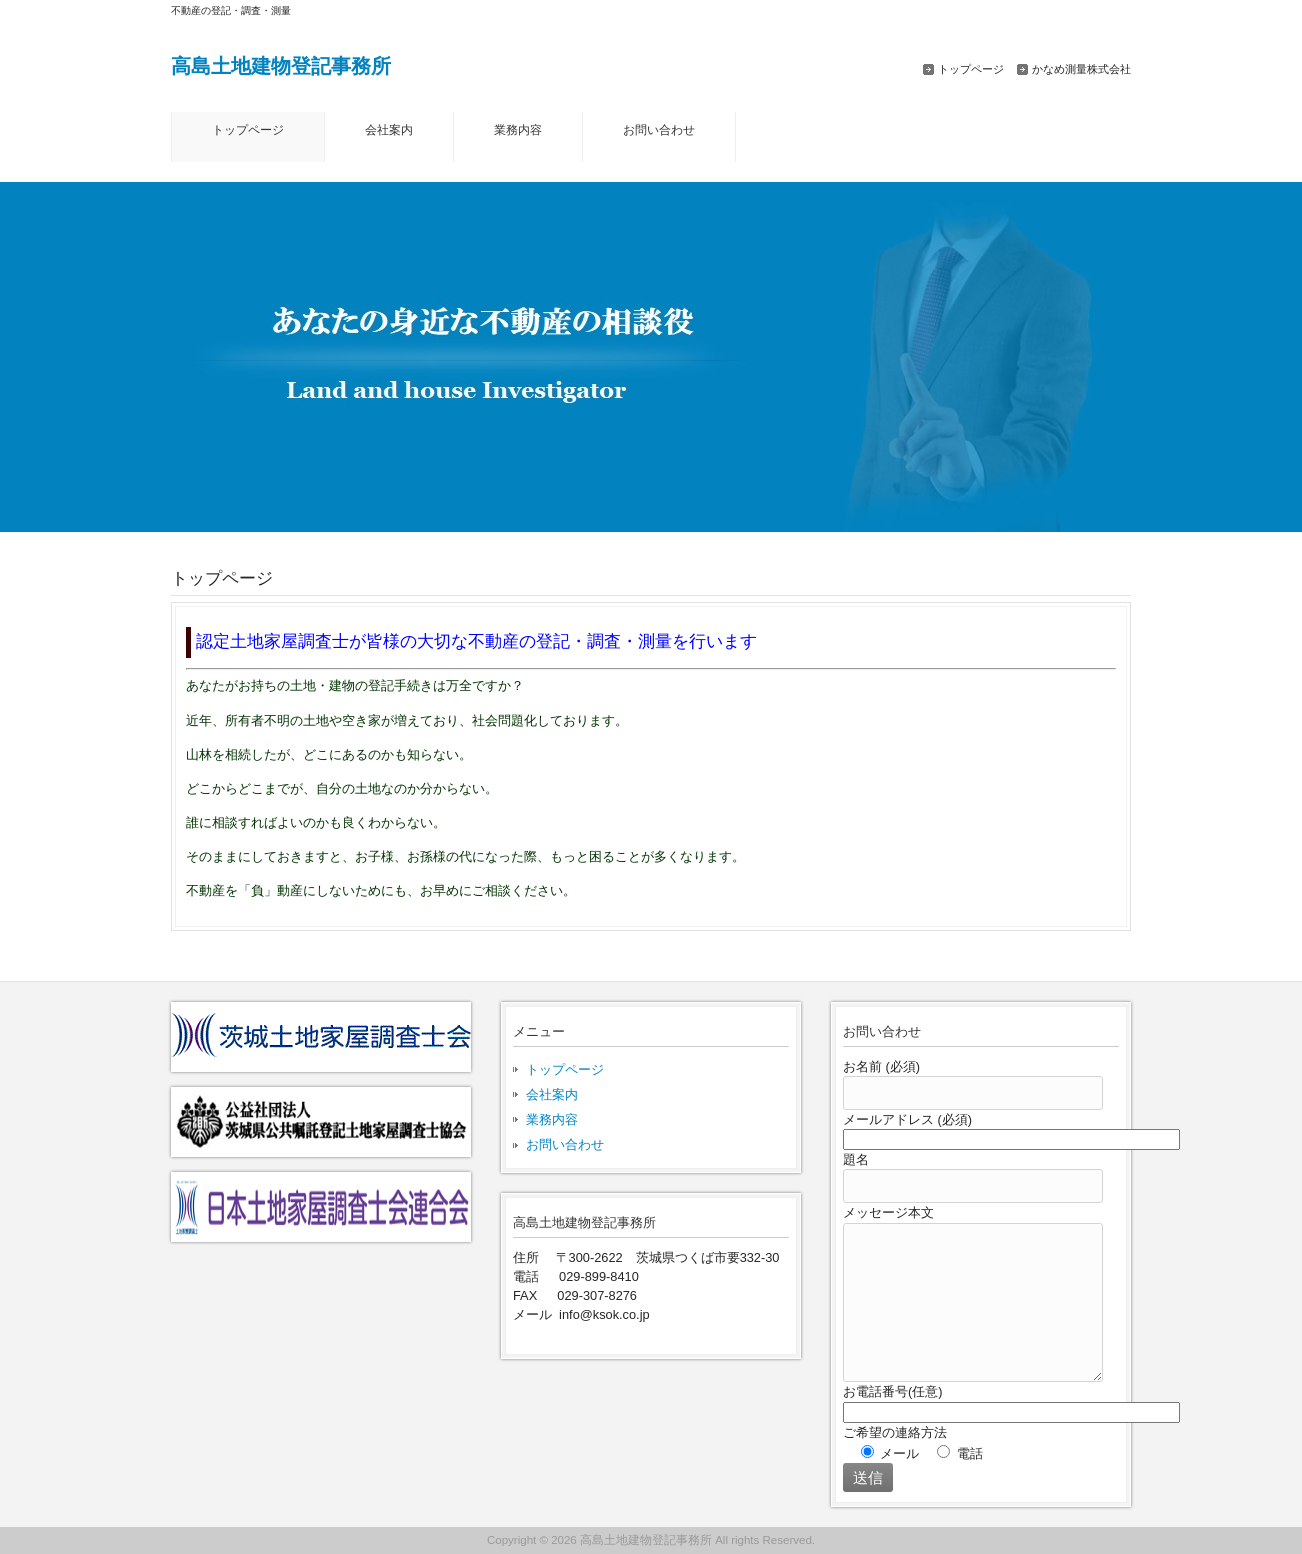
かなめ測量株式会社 (1081, 69)
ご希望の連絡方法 (895, 1432)
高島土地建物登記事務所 (281, 65)
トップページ (971, 69)
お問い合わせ (565, 1144)
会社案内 (552, 1094)
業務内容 (552, 1119)
